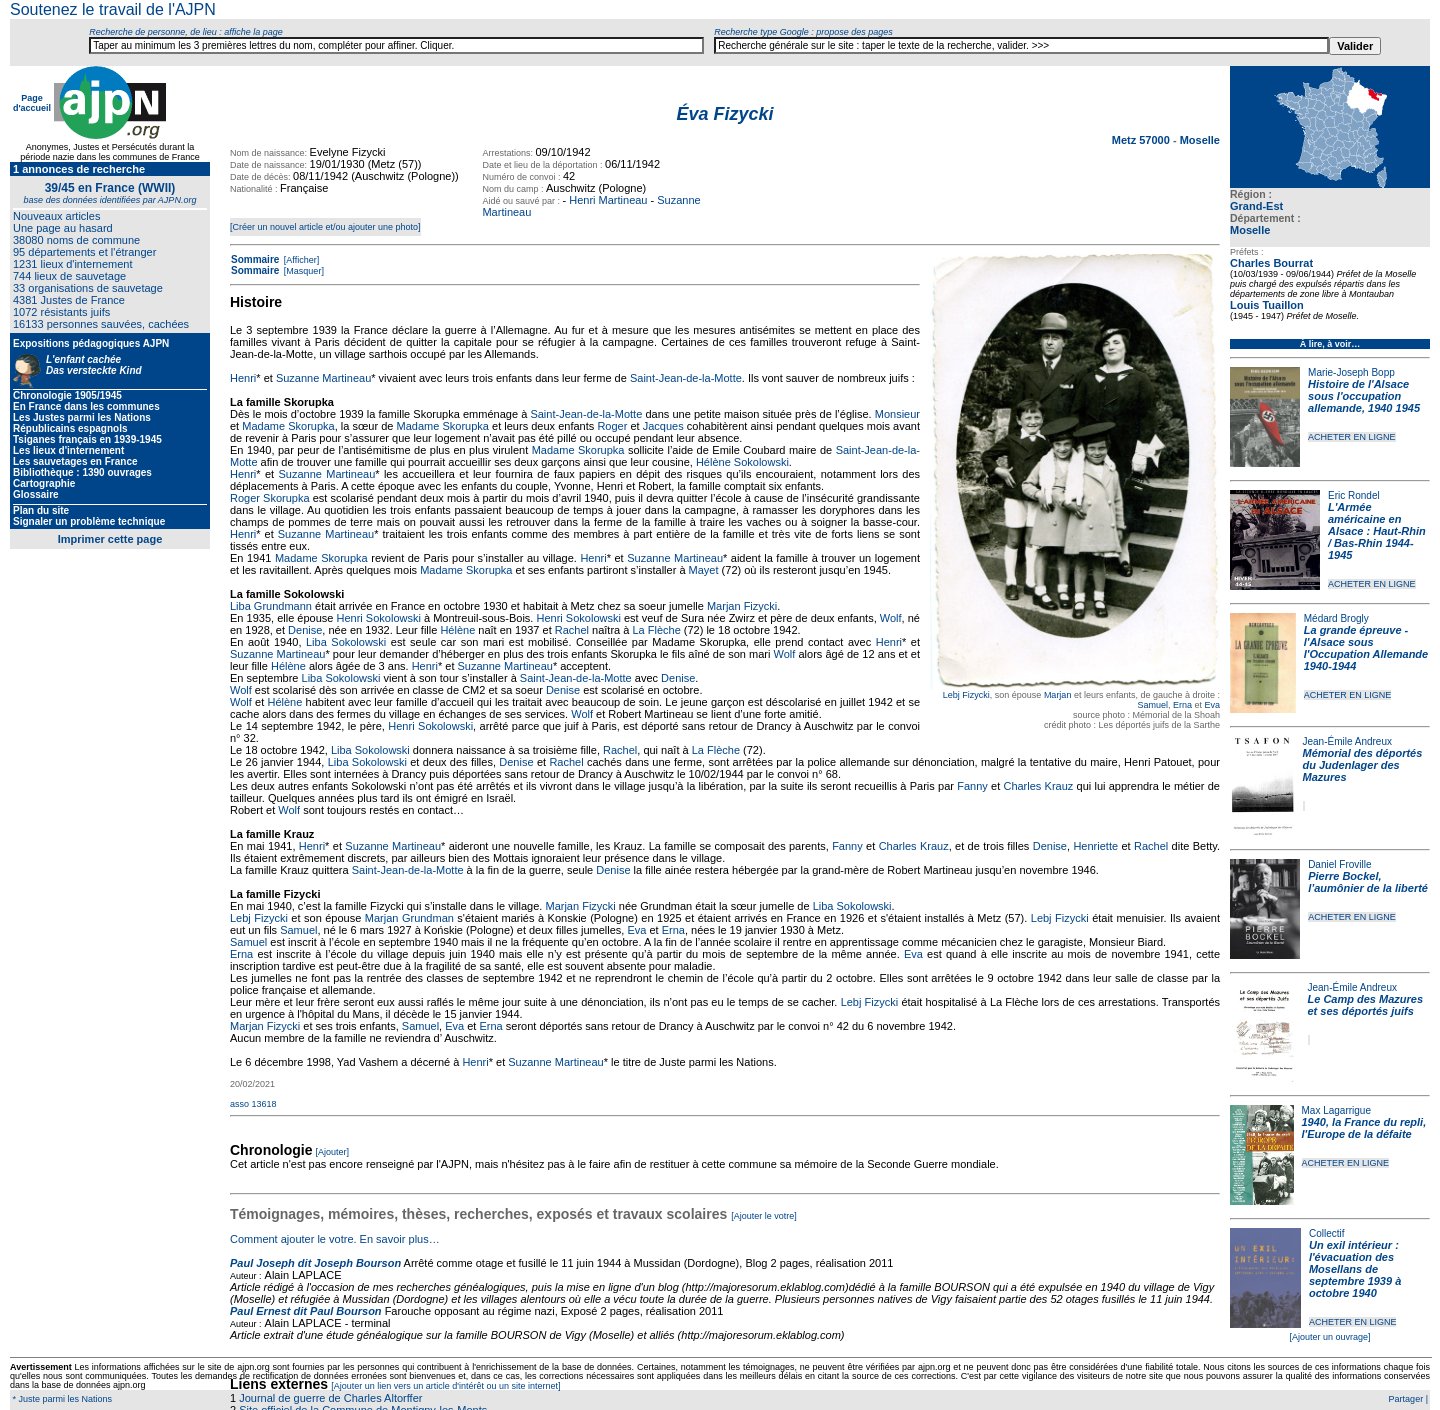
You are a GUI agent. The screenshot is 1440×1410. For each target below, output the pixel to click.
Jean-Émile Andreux (1348, 741)
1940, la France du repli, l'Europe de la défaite (1364, 1128)
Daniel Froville (1339, 864)
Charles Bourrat (1271, 263)
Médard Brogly (1336, 618)
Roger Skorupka (270, 498)
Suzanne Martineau (323, 378)
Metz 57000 (1142, 140)
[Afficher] (300, 260)
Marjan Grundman (409, 918)
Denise (305, 630)
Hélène (457, 630)
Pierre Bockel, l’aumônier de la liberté (1368, 882)
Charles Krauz (1038, 786)
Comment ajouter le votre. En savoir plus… (335, 1239)
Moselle (1250, 230)
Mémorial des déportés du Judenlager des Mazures (1363, 765)
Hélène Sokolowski (742, 462)
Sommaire (255, 259)
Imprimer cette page (110, 539)
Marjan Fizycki (742, 606)
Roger (612, 426)
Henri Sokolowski (379, 618)
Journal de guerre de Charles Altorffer (330, 1398)
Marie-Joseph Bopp (1351, 372)
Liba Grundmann (271, 606)
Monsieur (897, 414)
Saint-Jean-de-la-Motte (686, 378)
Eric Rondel (1354, 495)
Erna (1182, 705)
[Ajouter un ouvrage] (1329, 1337)
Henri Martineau (608, 200)
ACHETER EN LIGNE (1352, 437)
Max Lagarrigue (1336, 1110)
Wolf (891, 618)
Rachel (572, 630)
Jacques (663, 426)
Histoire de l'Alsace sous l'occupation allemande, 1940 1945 (1364, 396)
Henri (243, 378)
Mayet (704, 570)
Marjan (1058, 695)
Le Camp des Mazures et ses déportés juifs (1366, 1005)
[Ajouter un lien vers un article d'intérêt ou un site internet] (445, 1386)
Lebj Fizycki (966, 695)
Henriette (1095, 846)
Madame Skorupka (288, 426)
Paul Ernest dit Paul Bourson (306, 1311)
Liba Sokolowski (346, 642)
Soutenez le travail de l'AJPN (113, 9)
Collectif (1327, 1233)
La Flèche (656, 630)
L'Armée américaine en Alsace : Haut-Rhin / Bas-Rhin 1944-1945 (1377, 531)
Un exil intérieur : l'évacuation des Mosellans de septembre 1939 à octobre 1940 (1355, 1269)
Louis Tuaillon (1267, 305)
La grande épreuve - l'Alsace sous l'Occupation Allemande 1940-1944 (1366, 648)
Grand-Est (1256, 206)
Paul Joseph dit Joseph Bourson (315, 1263)
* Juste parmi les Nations (61, 1399)
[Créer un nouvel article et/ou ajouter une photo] (325, 227)
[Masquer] (302, 271)
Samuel (1152, 705)
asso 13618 (253, 1104)
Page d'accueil (32, 103)
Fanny (972, 786)
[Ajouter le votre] (764, 1216)
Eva (1212, 705)
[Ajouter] (333, 1152)
